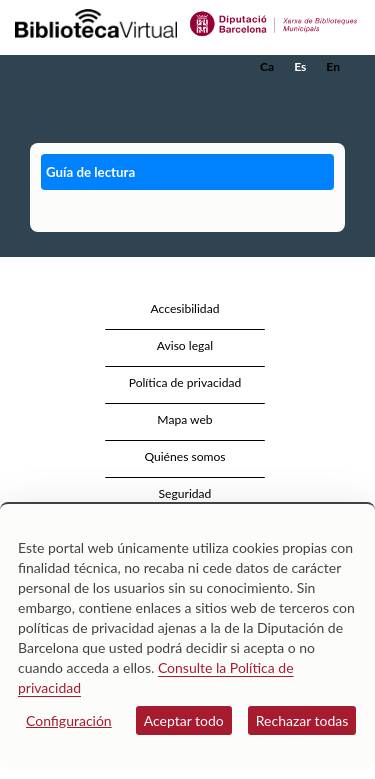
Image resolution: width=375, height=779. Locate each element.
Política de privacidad (185, 382)
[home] (115, 67)
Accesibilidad (185, 308)
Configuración (69, 720)
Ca (267, 66)
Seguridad (185, 493)
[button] (332, 97)
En (333, 66)
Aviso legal (185, 345)
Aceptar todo (184, 720)
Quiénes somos (184, 456)
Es (300, 66)
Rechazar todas (302, 720)
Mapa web (184, 419)
